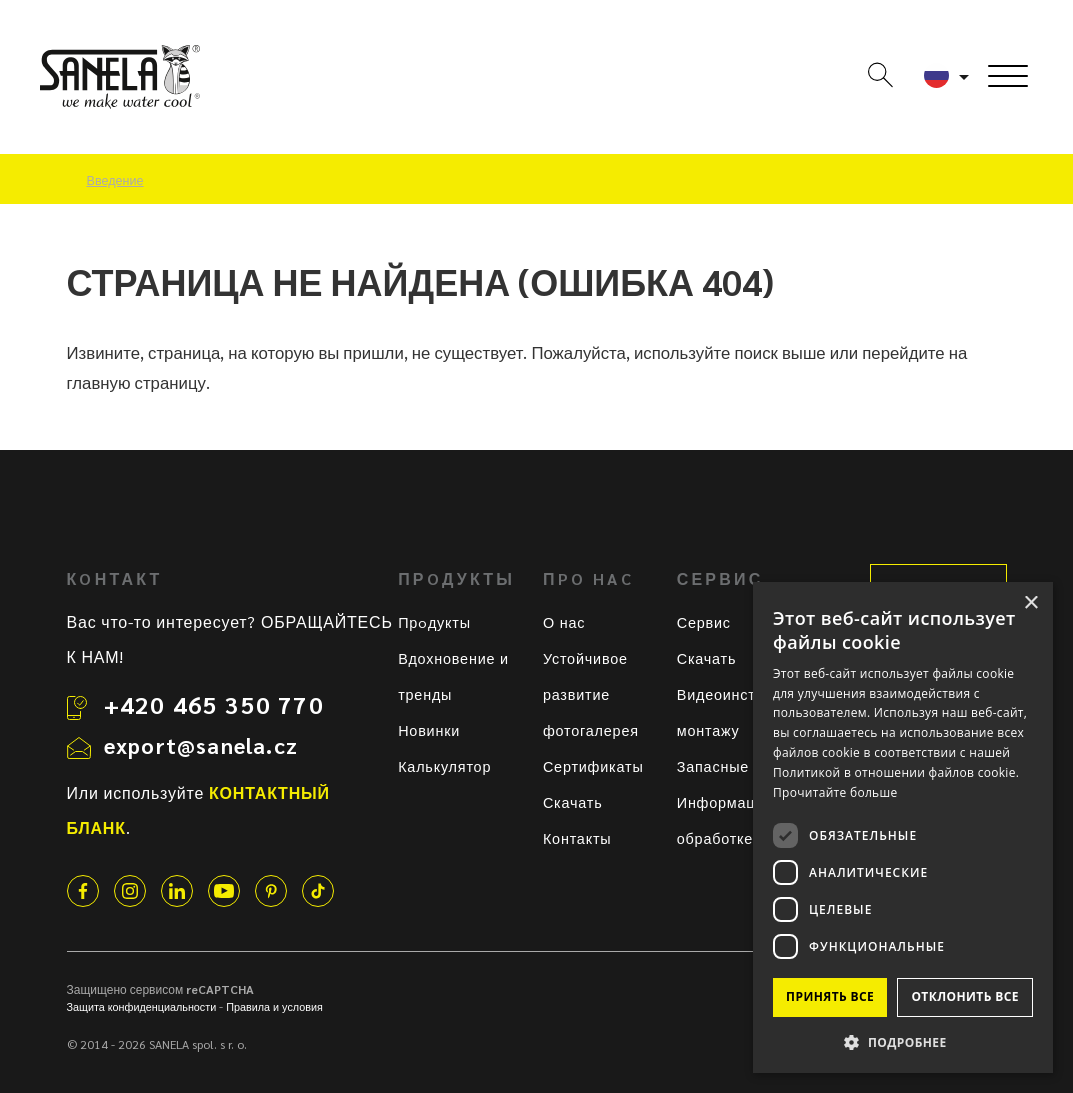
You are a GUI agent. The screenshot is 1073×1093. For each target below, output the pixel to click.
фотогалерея (591, 730)
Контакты (577, 838)
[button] (903, 1041)
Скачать (573, 802)
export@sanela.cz (201, 745)
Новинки (429, 730)
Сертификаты (593, 766)
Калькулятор (444, 766)
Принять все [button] (830, 996)
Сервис (704, 622)
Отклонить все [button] (964, 996)
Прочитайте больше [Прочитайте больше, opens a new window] (835, 792)
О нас (564, 622)
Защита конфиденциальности (142, 1006)
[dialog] (903, 827)
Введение (115, 180)
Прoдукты (434, 622)
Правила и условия (274, 1006)
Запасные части (736, 766)
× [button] (1030, 603)
